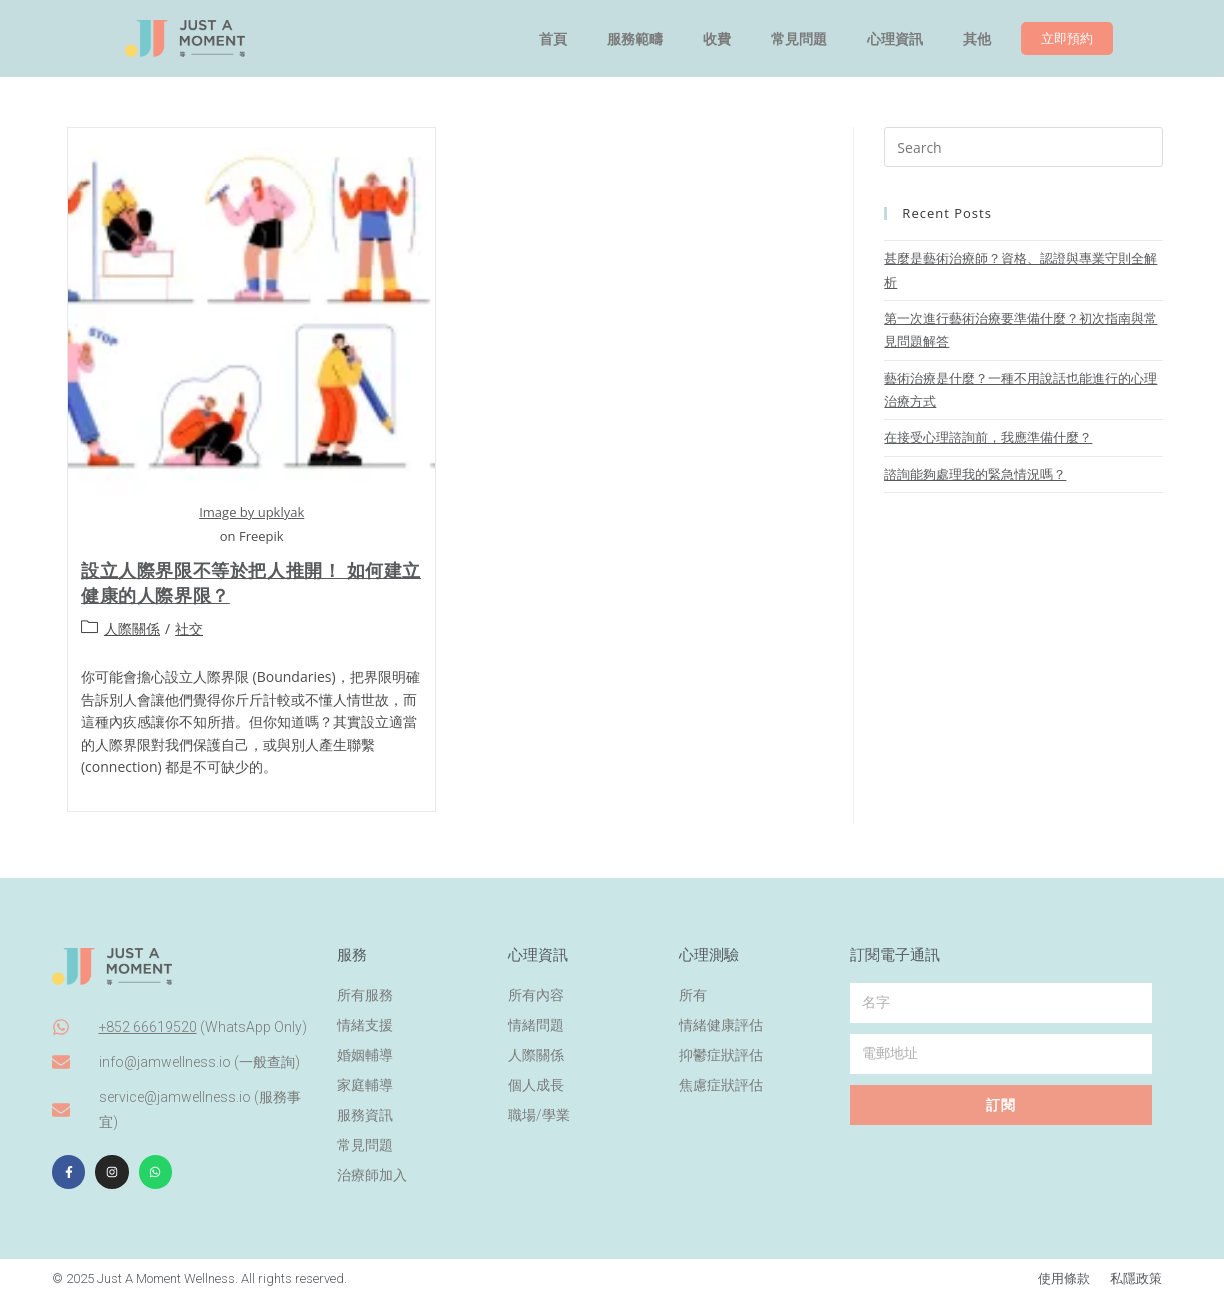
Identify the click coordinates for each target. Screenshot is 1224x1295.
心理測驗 (709, 951)
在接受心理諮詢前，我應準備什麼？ (988, 437)
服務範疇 (635, 39)
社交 (189, 628)
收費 (717, 39)
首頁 (553, 39)
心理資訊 (895, 39)
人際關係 (132, 628)
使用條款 (1064, 1275)
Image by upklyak (251, 512)
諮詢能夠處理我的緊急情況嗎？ (975, 474)
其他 (977, 39)
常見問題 (799, 39)
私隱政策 (1136, 1275)
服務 (352, 951)
